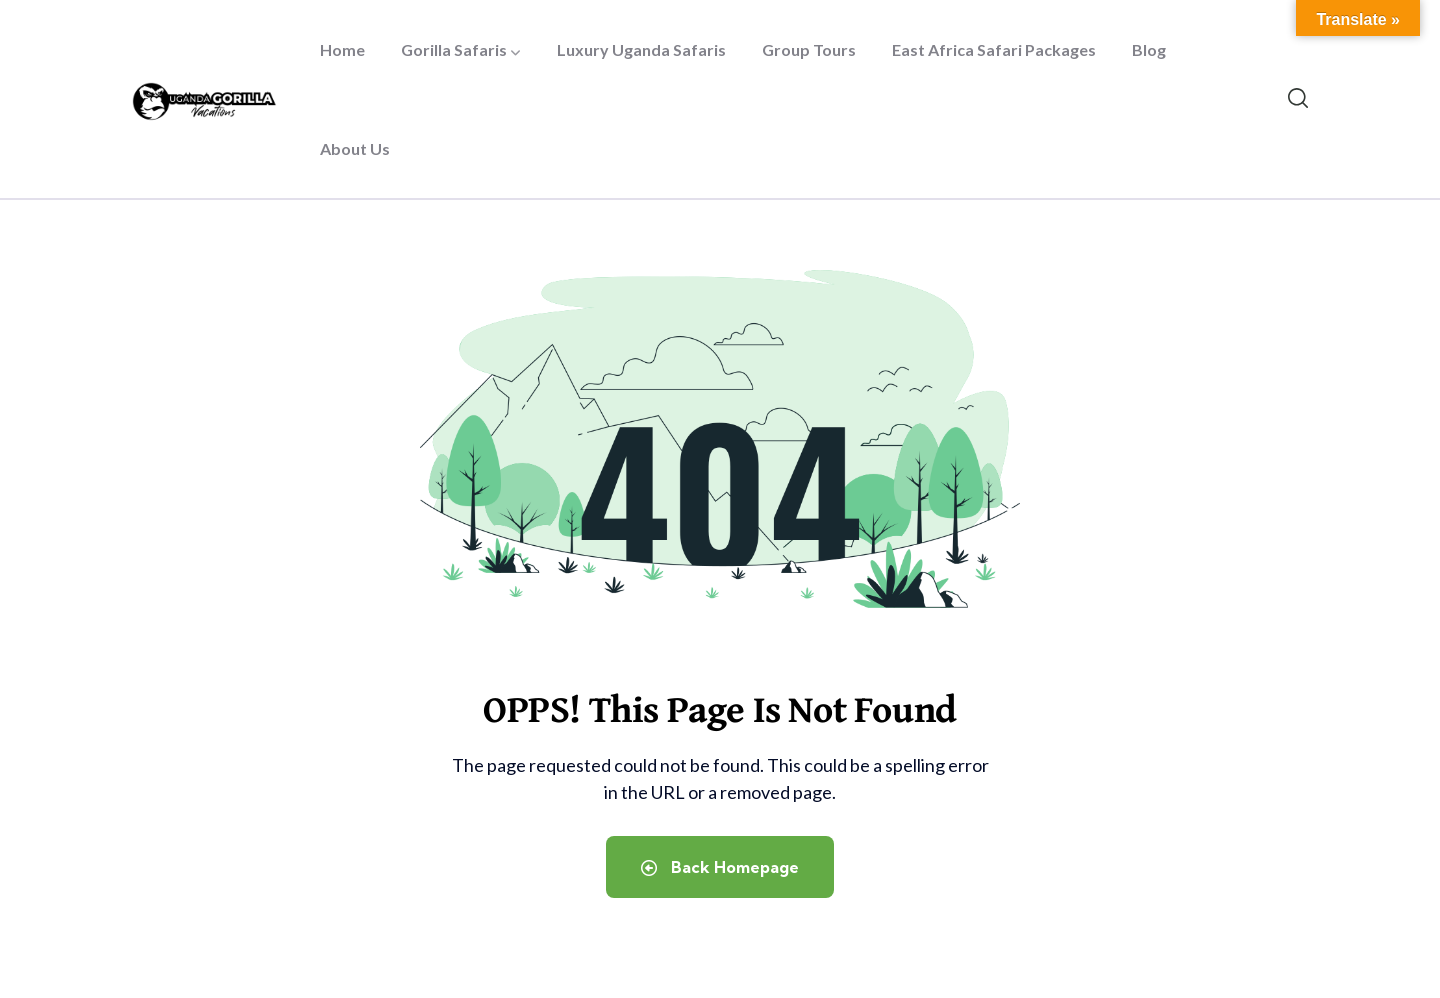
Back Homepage (720, 867)
